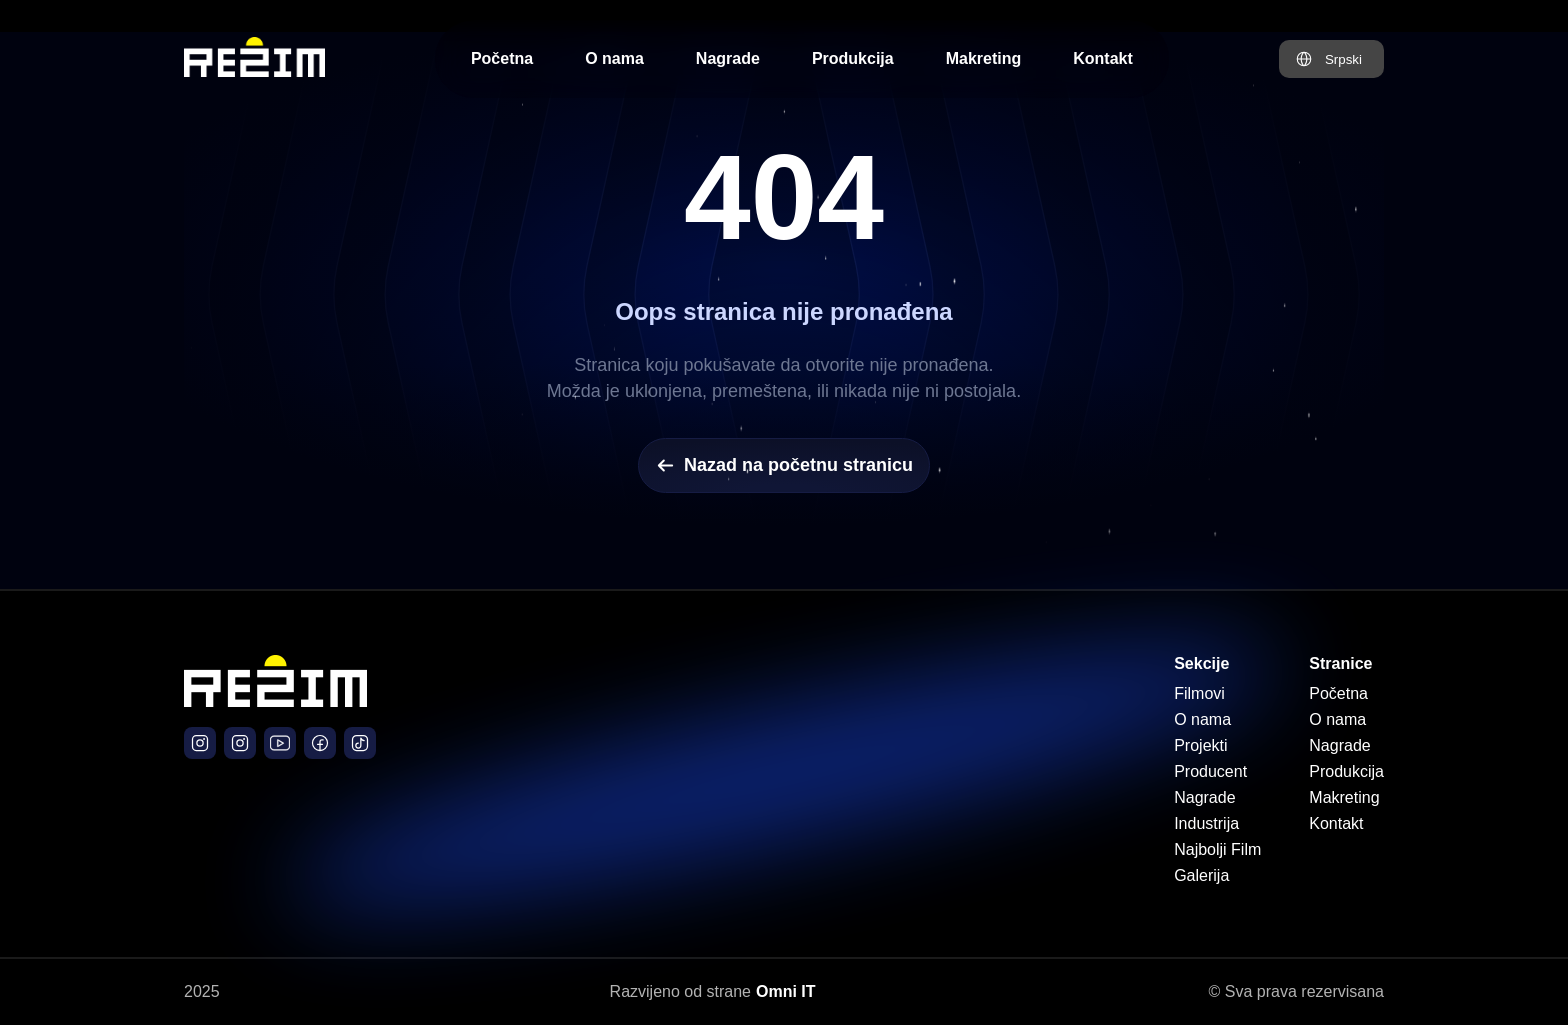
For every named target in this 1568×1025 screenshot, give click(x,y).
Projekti (1200, 745)
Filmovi (1199, 693)
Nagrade (728, 58)
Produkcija (853, 58)
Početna (502, 58)
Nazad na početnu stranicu (784, 465)
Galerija (1201, 875)
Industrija (1206, 823)
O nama (614, 58)
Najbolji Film (1217, 849)
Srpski (1343, 59)
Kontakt (1103, 58)
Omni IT (786, 991)
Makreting (984, 58)
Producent (1210, 771)
